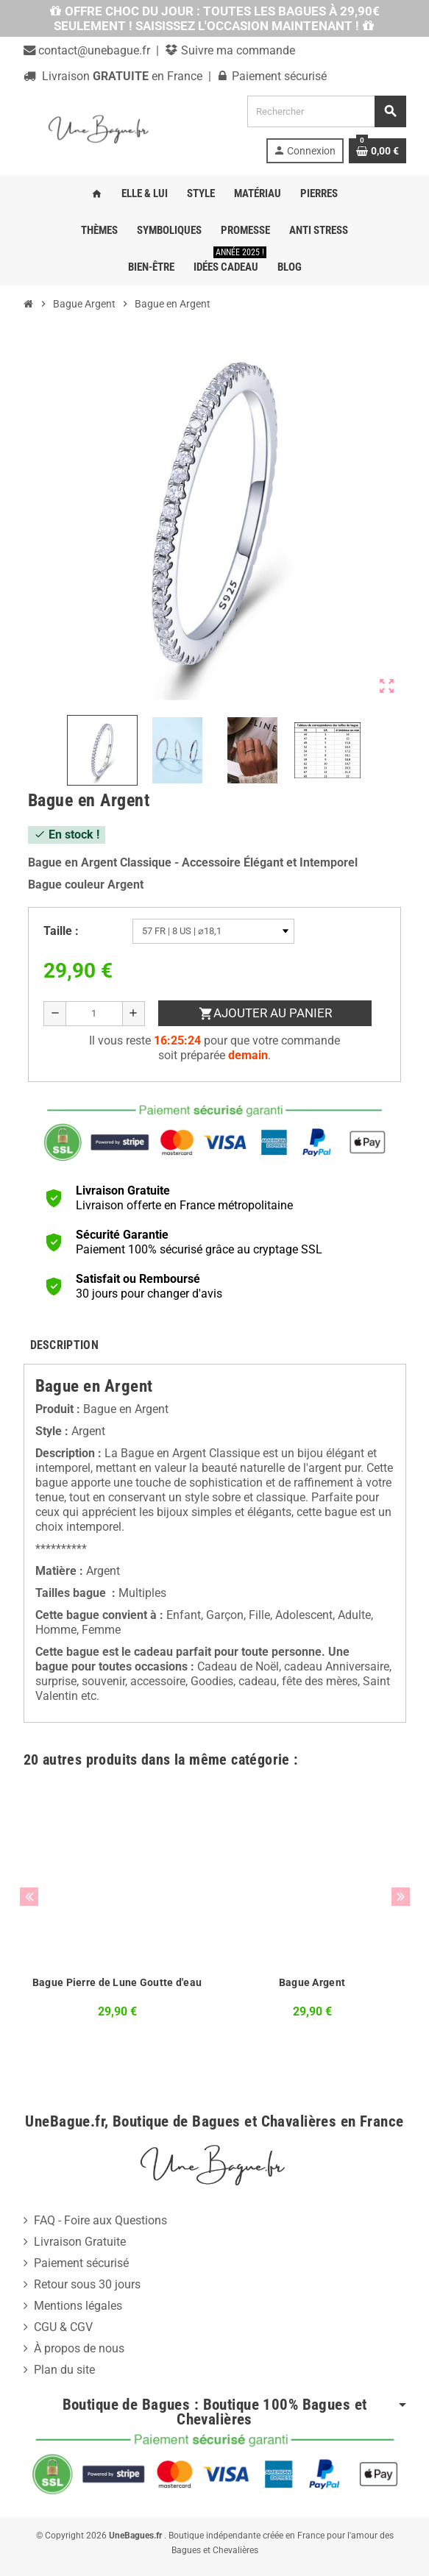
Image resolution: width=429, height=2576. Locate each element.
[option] (117, 1912)
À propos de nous (79, 2348)
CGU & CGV (63, 2327)
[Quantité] (93, 1013)
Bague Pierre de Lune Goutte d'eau (117, 1982)
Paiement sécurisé (81, 2263)
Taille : (61, 931)
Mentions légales (78, 2306)
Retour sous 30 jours (87, 2284)
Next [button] (400, 1896)
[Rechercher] (326, 111)
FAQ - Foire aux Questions (100, 2220)
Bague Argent (312, 1982)
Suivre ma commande (236, 50)
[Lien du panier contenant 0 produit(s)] (377, 150)
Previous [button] (29, 1896)
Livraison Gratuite (80, 2242)
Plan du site (64, 2370)
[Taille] (213, 931)
